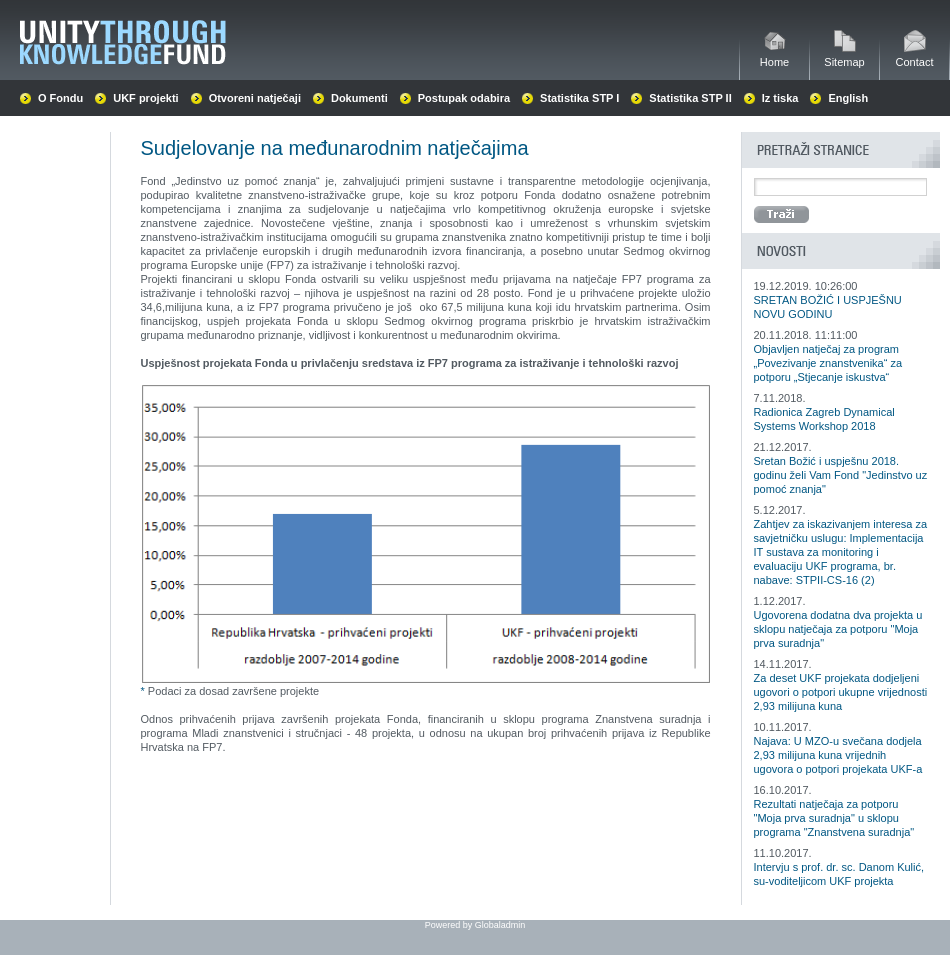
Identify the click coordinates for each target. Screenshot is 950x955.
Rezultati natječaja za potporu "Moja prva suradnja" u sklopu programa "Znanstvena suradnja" (834, 818)
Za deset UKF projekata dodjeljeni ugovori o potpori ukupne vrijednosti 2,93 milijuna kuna (841, 692)
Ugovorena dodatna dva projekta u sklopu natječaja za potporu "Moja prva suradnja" (838, 629)
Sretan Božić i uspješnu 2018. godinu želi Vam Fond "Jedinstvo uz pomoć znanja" (841, 475)
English (848, 98)
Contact (915, 56)
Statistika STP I (579, 98)
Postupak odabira (464, 98)
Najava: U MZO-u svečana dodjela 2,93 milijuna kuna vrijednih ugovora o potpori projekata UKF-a (838, 755)
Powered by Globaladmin (475, 925)
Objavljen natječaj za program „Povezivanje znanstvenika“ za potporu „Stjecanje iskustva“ (828, 363)
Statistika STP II (690, 98)
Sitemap (844, 56)
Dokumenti (359, 98)
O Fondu (60, 98)
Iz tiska (780, 98)
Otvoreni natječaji (255, 98)
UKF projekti (145, 98)
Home (774, 56)
